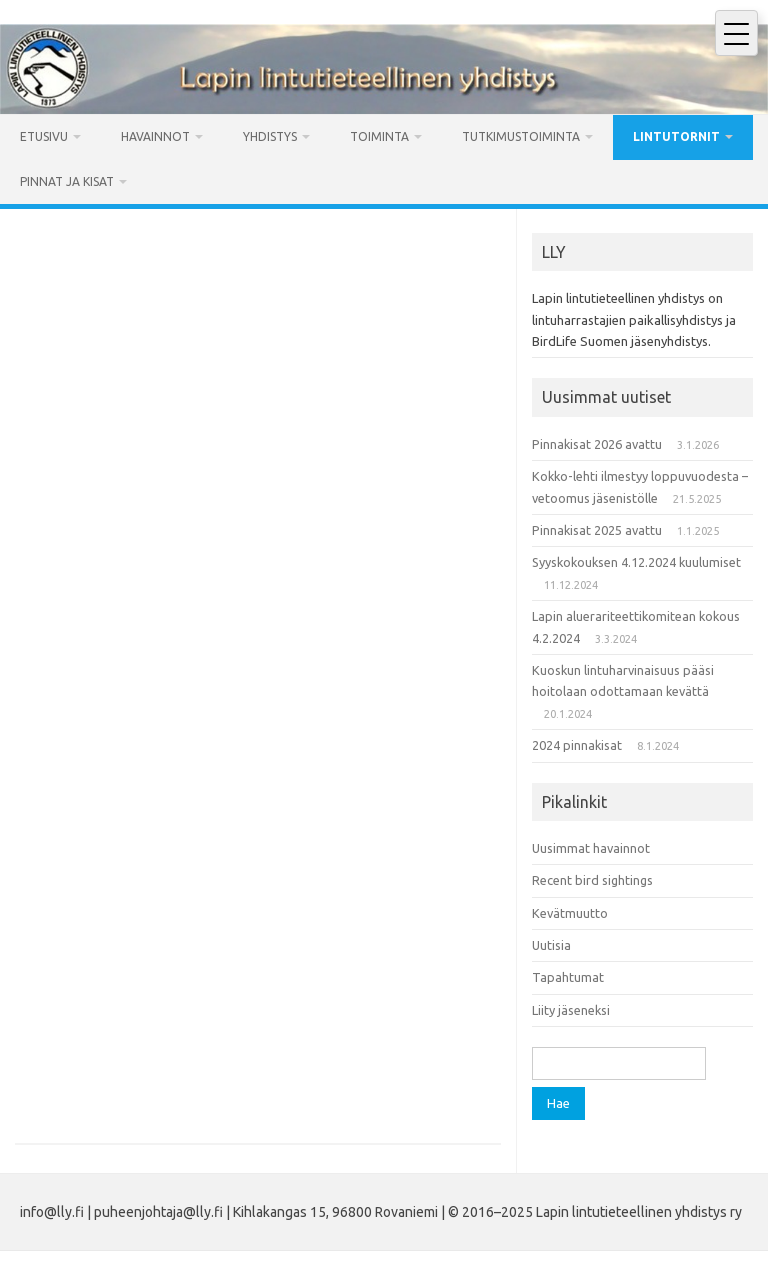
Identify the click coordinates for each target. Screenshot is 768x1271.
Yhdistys (270, 136)
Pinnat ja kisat (67, 181)
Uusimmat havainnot (591, 848)
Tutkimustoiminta (521, 136)
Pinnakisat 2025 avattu (597, 530)
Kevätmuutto (570, 913)
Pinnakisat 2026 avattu (597, 444)
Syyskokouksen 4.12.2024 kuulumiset (636, 562)
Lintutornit (676, 136)
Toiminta (379, 136)
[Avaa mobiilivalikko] (736, 33)
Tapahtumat (568, 977)
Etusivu (44, 136)
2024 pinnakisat (577, 745)
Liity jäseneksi (571, 1010)
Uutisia (551, 945)
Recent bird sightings (592, 880)
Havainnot (155, 136)
